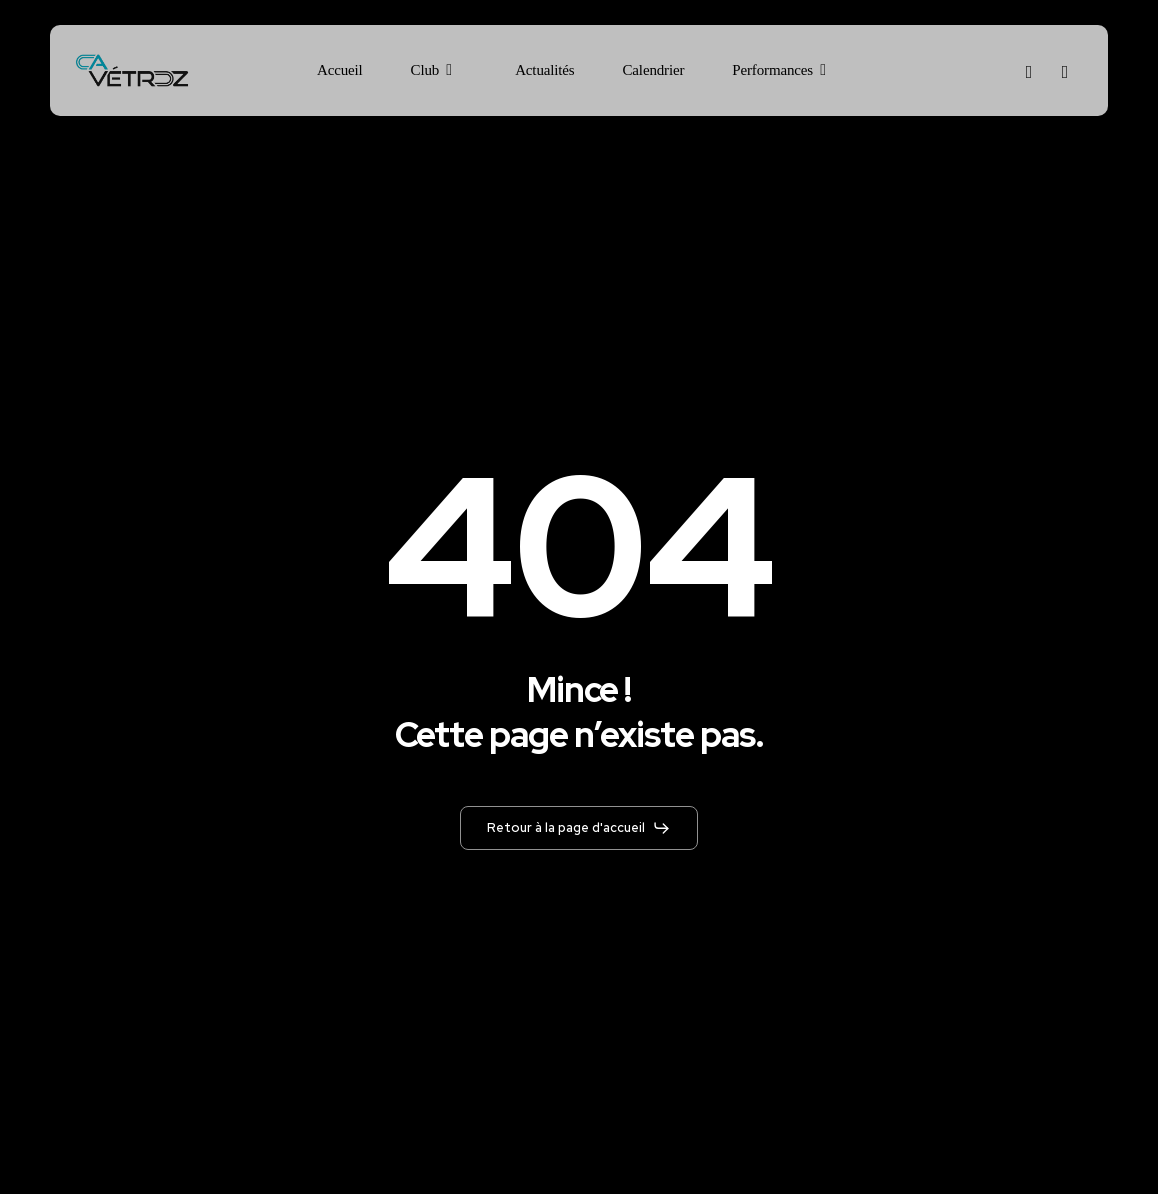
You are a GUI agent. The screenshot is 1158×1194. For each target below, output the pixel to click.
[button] (579, 828)
